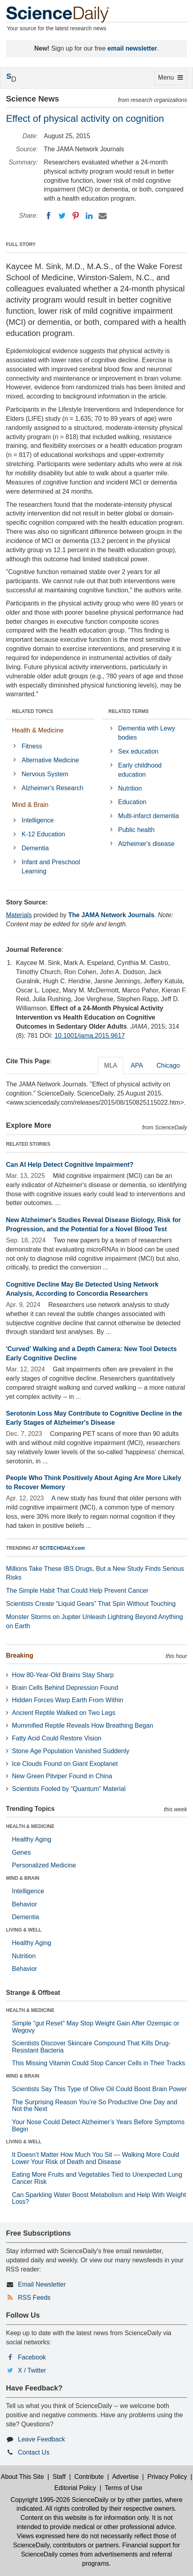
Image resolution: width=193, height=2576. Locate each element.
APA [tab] (137, 1065)
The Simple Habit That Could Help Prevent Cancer (77, 1590)
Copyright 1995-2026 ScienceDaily (59, 2499)
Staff (59, 2476)
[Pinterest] (75, 216)
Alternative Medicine (50, 760)
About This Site (22, 2476)
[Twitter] (62, 216)
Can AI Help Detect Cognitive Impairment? (69, 1164)
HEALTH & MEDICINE (30, 1826)
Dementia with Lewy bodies (146, 733)
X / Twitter (32, 2370)
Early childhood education (140, 770)
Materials (19, 915)
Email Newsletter (42, 2284)
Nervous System (44, 774)
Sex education (138, 751)
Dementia (35, 848)
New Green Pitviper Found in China (62, 1776)
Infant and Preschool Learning (50, 867)
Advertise (125, 2476)
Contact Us (33, 2452)
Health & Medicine (38, 730)
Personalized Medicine (44, 1865)
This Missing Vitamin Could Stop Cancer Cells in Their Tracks (98, 2063)
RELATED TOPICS (32, 711)
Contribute (89, 2476)
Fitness (31, 746)
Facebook (32, 2357)
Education (132, 802)
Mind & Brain (30, 804)
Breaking (19, 1655)
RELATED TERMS (129, 711)
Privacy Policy (167, 2476)
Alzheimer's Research (52, 788)
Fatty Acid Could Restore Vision (56, 1738)
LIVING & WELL (23, 1930)
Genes (21, 1852)
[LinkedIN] (89, 216)
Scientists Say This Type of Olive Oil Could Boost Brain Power (99, 2089)
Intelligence (37, 820)
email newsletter (132, 48)
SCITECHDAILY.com (62, 1548)
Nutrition (130, 788)
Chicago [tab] (168, 1065)
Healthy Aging (31, 1839)
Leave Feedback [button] (41, 2439)
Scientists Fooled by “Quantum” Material (68, 1788)
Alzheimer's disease (146, 843)
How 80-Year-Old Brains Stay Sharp (63, 1675)
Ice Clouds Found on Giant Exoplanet (65, 1763)
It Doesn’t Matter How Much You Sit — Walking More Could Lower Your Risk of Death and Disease (95, 2158)
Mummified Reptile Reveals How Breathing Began (82, 1725)
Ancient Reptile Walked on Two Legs (63, 1712)
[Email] (102, 216)
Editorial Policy (75, 2487)
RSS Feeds (34, 2297)
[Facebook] (48, 216)
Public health (136, 829)
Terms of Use (123, 2487)
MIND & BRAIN (22, 1878)
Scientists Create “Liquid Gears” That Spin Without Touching (90, 1603)
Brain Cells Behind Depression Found (65, 1687)
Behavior (24, 1904)
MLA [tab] (110, 1065)
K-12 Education (43, 834)
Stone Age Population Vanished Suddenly (70, 1751)
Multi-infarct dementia (148, 815)
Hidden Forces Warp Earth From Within (67, 1700)
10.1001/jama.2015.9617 (90, 1035)
